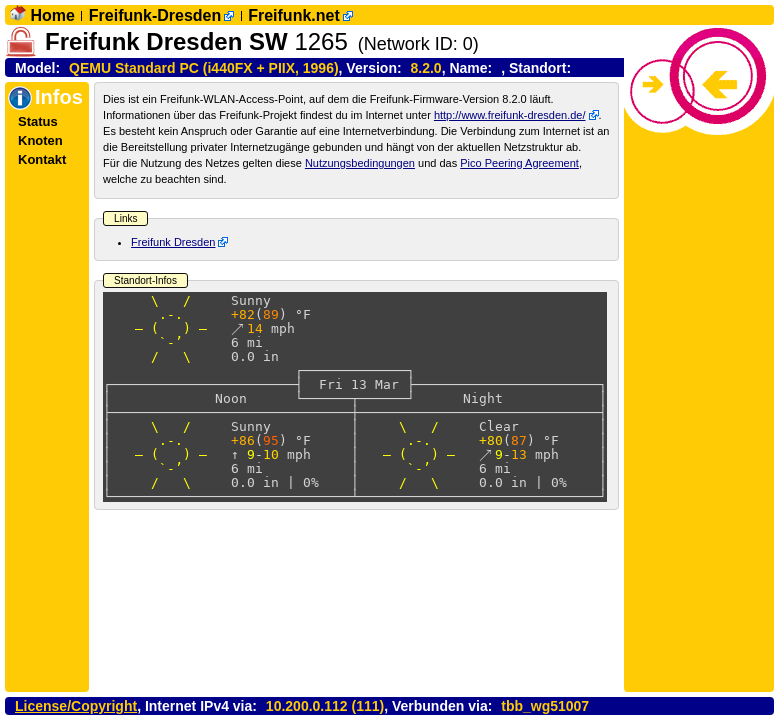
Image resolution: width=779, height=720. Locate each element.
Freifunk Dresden (173, 242)
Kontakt (42, 159)
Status (38, 121)
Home (52, 15)
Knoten (40, 140)
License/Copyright (76, 706)
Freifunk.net (294, 15)
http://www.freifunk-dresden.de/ (510, 115)
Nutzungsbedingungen (360, 163)
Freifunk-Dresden (155, 15)
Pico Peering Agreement (519, 163)
